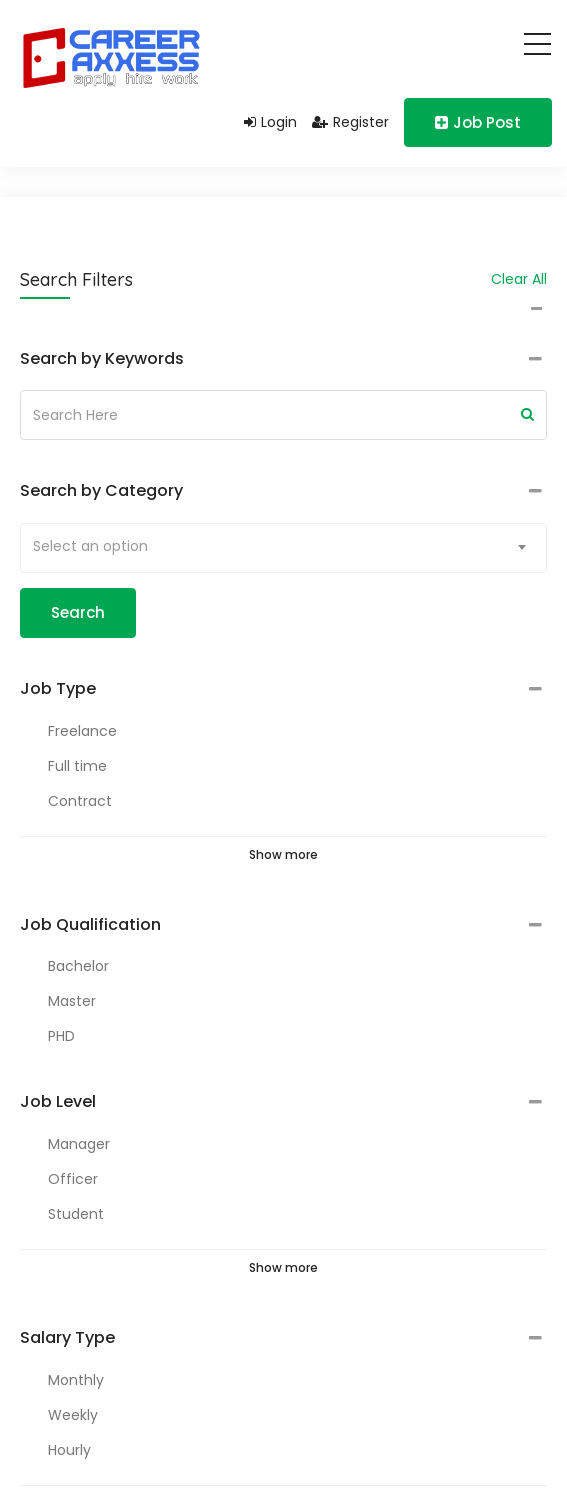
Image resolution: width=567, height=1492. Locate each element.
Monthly (76, 1380)
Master (72, 1001)
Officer (73, 1179)
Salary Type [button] (67, 1338)
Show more (283, 855)
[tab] (283, 359)
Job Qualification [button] (90, 925)
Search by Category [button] (101, 491)
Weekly (73, 1415)
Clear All (519, 279)
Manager (79, 1144)
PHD (61, 1036)
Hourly (69, 1450)
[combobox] (283, 548)
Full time (77, 766)
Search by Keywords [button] (102, 359)
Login (270, 122)
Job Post (478, 122)
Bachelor (78, 966)
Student (76, 1214)
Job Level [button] (58, 1102)
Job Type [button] (58, 689)
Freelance (82, 731)
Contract (80, 801)
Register (350, 122)
